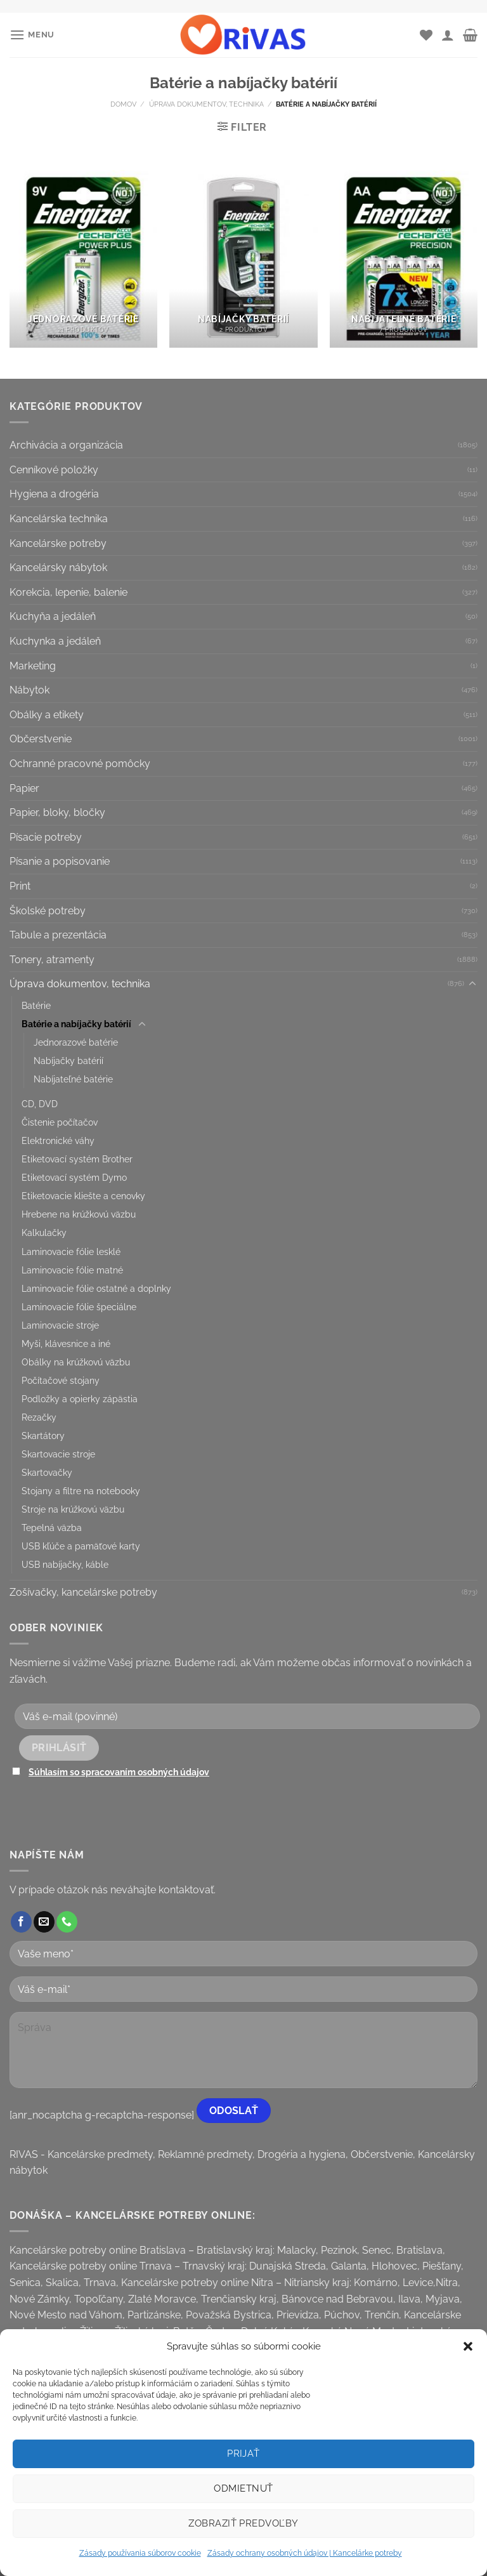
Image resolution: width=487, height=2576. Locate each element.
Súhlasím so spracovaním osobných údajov (119, 1771)
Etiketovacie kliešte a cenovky (83, 1195)
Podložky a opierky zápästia (80, 1398)
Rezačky (39, 1417)
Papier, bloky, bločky (57, 812)
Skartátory (43, 1435)
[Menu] (32, 34)
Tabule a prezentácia (58, 935)
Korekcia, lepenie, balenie (68, 592)
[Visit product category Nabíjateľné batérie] (403, 258)
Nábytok (29, 690)
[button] (468, 2346)
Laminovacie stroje (60, 1325)
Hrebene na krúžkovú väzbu (79, 1214)
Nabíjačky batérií (68, 1060)
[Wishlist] (426, 35)
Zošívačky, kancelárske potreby (83, 1592)
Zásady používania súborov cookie (140, 2553)
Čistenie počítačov (60, 1122)
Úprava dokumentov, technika (206, 104)
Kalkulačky (44, 1232)
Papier (24, 788)
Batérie (36, 1005)
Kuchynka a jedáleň (55, 641)
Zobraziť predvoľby (243, 2523)
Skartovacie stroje (58, 1454)
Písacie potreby (46, 837)
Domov (123, 104)
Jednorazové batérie (76, 1042)
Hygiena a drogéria (54, 494)
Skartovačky (47, 1472)
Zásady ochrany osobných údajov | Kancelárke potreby (304, 2553)
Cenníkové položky (54, 470)
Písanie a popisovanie (60, 861)
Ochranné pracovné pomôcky (80, 764)
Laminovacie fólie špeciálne (79, 1306)
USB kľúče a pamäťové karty (81, 1546)
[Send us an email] (44, 1922)
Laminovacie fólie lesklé (71, 1251)
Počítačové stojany (61, 1380)
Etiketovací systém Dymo (74, 1177)
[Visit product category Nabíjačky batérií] (243, 258)
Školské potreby (48, 911)
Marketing (33, 666)
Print (20, 886)
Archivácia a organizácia (66, 445)
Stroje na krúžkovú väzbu (73, 1509)
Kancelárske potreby (58, 543)
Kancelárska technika (59, 519)
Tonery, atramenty (52, 960)
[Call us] (66, 1922)
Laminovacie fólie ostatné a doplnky (96, 1288)
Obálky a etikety (47, 715)
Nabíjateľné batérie (73, 1079)
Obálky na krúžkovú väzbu (76, 1362)
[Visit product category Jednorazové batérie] (83, 258)
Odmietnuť (243, 2488)
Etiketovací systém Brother (77, 1158)
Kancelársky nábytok (58, 568)
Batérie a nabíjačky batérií (76, 1023)
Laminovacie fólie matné (72, 1270)
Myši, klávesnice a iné (66, 1343)
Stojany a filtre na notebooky (81, 1490)
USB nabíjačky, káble (65, 1564)
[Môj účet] (447, 35)
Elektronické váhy (58, 1140)
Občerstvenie (41, 739)
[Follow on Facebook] (21, 1922)
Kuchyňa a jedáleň (53, 616)
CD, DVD (40, 1103)
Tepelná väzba (52, 1527)
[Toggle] (472, 984)
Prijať (243, 2453)
